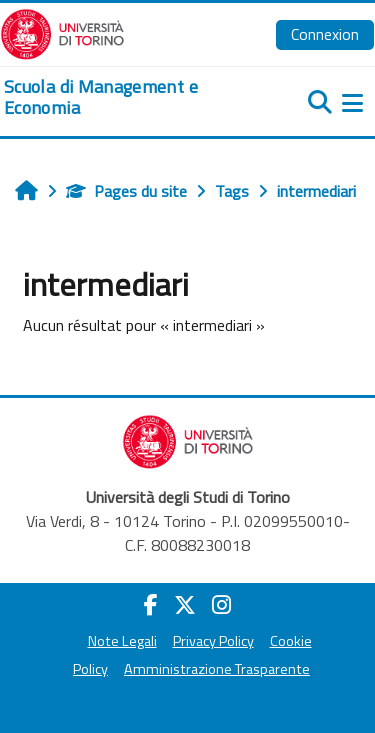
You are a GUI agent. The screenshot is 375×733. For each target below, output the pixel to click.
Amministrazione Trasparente (217, 669)
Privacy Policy (213, 641)
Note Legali (122, 641)
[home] (125, 97)
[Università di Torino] (62, 32)
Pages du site (126, 191)
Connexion (325, 34)
